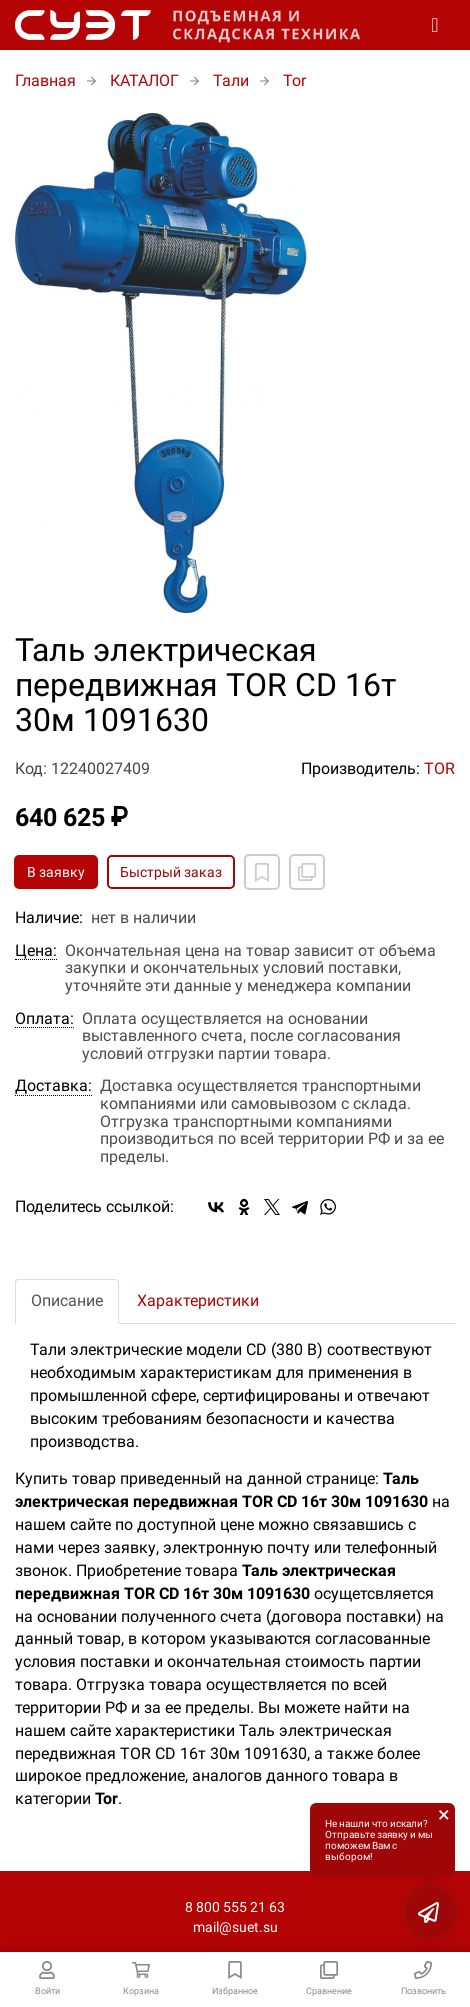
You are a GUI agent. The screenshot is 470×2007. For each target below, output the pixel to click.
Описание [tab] (67, 1300)
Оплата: (44, 1019)
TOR (439, 768)
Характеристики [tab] (198, 1300)
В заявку (56, 872)
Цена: (36, 951)
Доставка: (53, 1086)
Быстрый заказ (171, 872)
